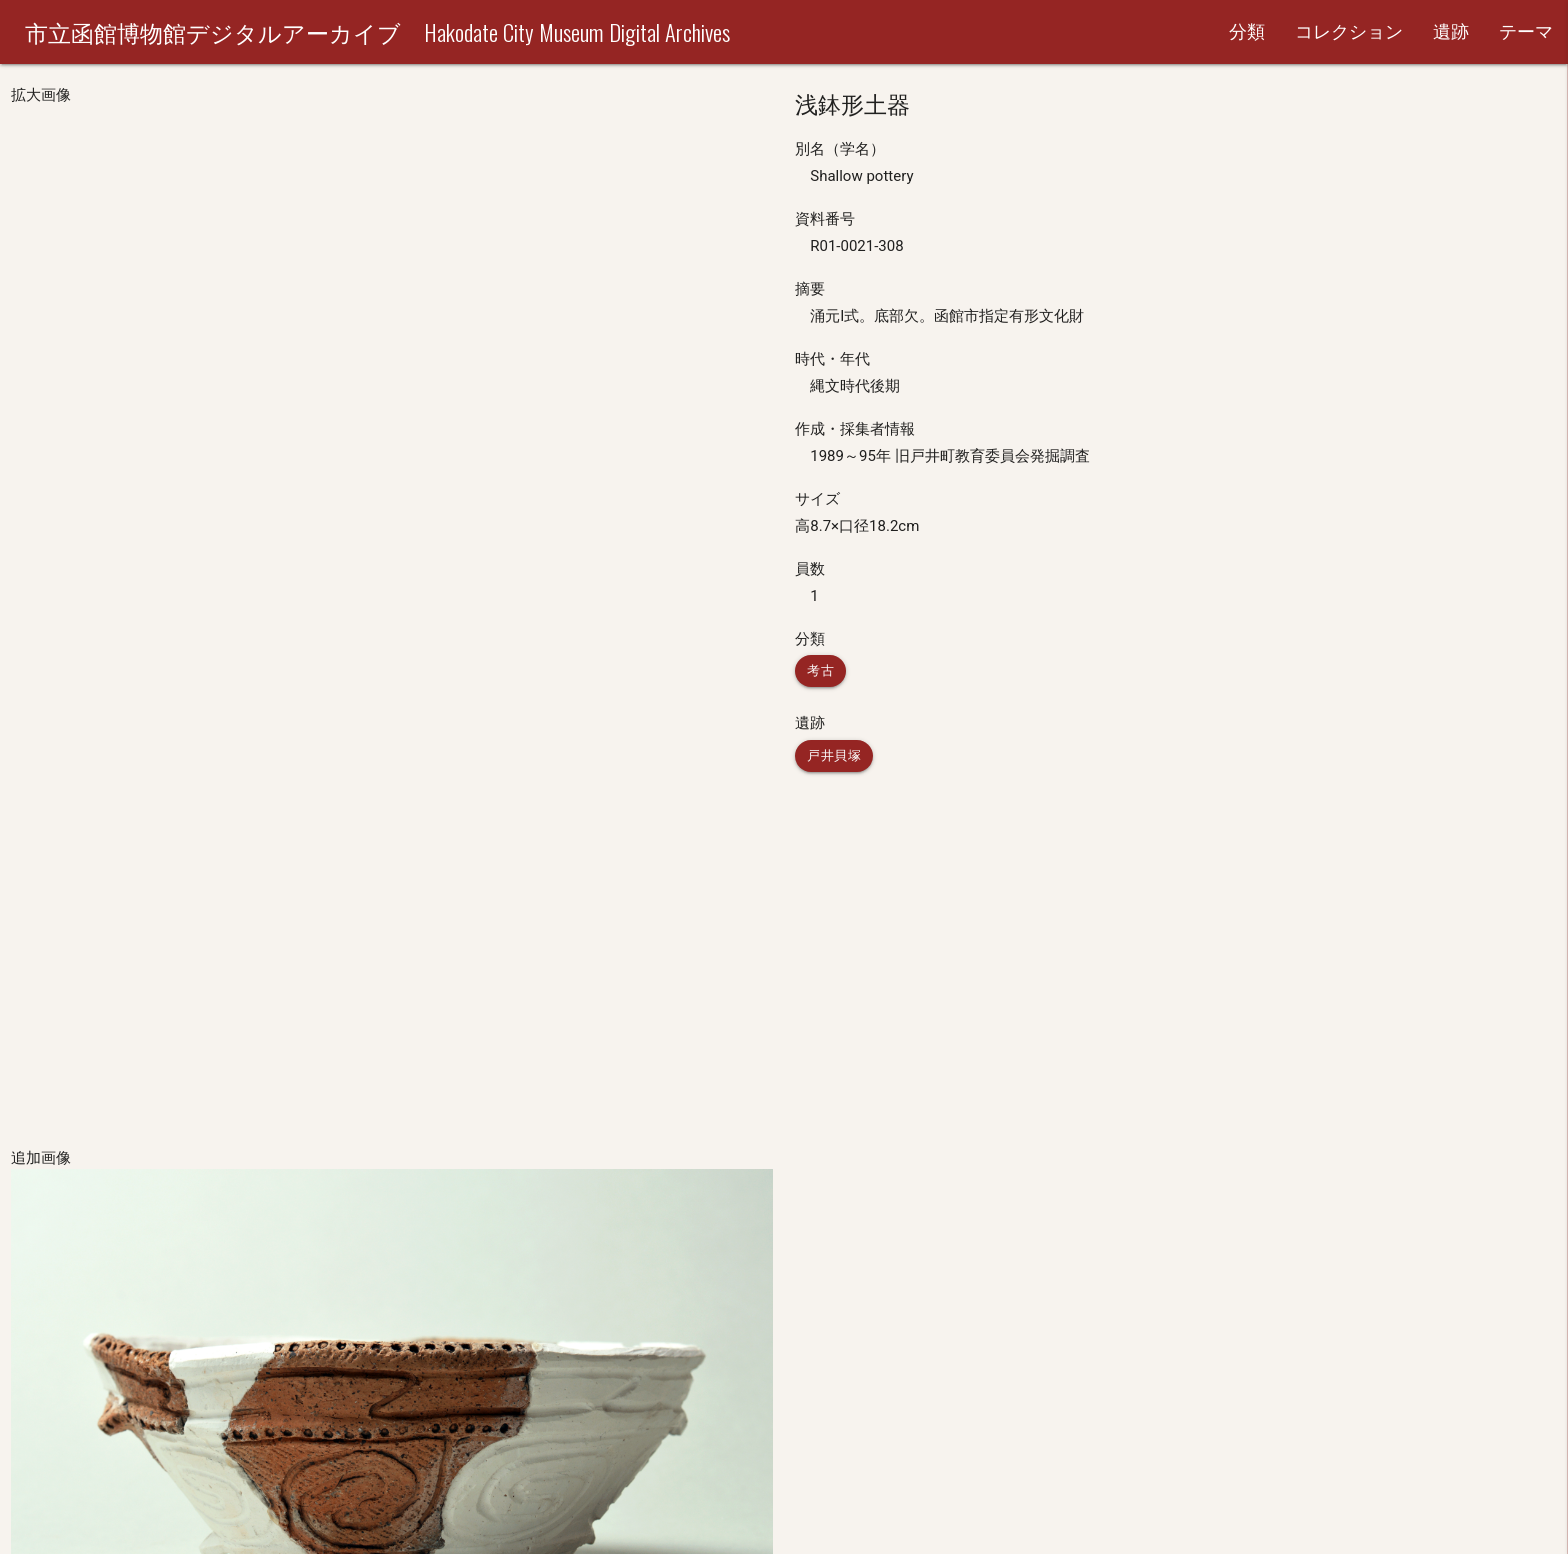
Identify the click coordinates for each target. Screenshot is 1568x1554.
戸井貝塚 (834, 755)
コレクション (1349, 31)
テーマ (1526, 31)
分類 (1247, 31)
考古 (820, 670)
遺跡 (1451, 31)
